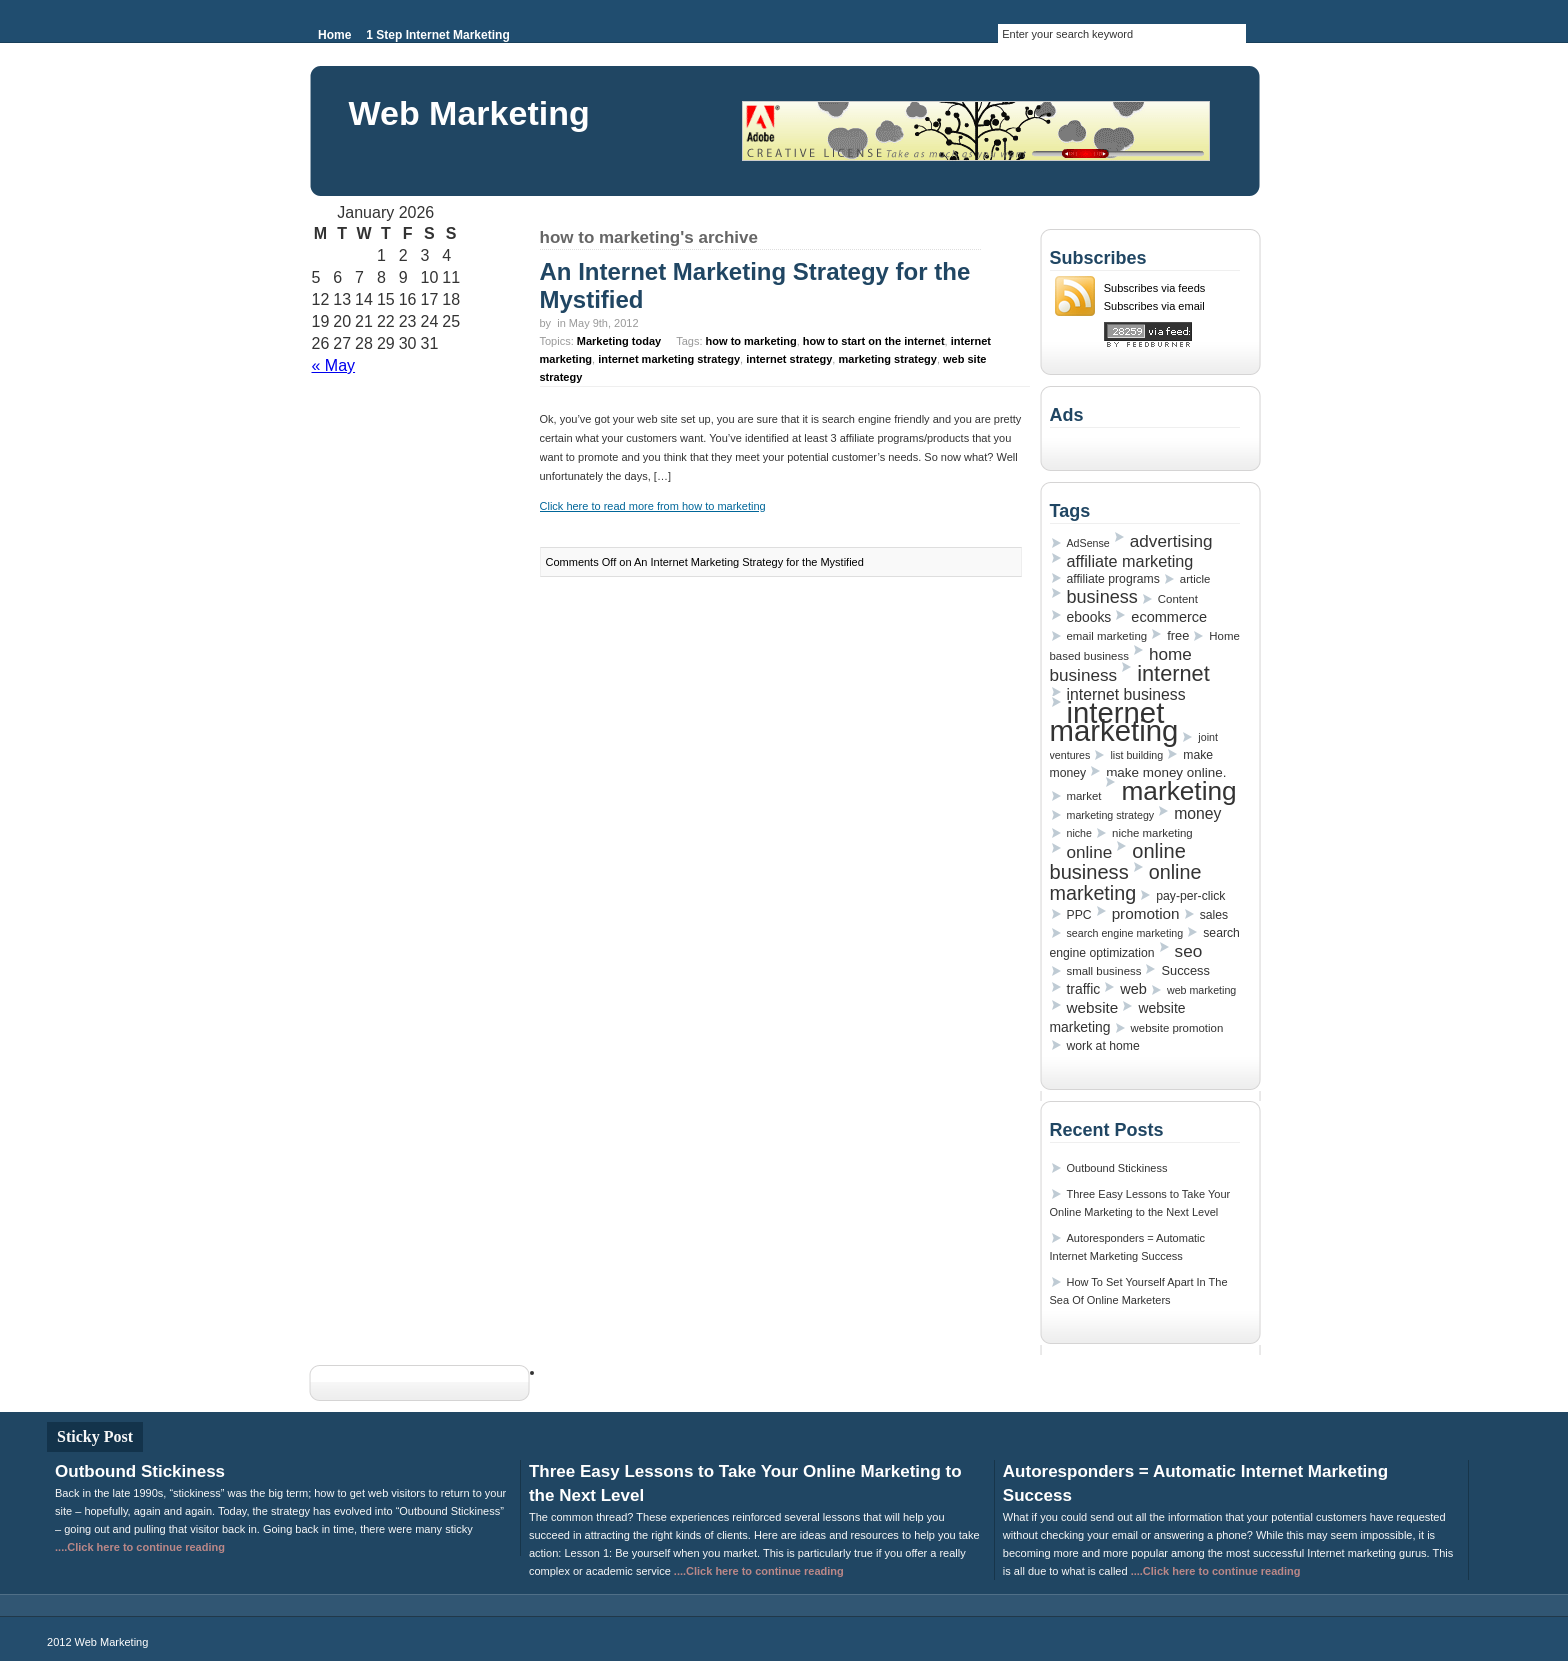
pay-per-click (1190, 896)
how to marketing (751, 341)
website (1093, 1007)
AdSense (1088, 543)
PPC (1079, 915)
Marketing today (619, 341)
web (1133, 989)
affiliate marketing (1130, 561)
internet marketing (1114, 721)
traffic (1084, 989)
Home (334, 35)
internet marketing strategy (669, 359)
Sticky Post (95, 1436)
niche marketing (1152, 833)
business (1102, 597)
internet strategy (789, 359)
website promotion (1177, 1028)
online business (1118, 861)
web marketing (1201, 990)
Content (1178, 599)
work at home (1103, 1046)
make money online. (1166, 772)
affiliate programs (1113, 579)
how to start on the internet (874, 341)
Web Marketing (469, 113)
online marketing (1126, 882)
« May (334, 365)
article (1195, 579)
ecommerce (1169, 617)
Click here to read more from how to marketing (653, 506)
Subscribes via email (1154, 306)
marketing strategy (887, 359)
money (1197, 813)
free (1178, 635)
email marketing (1107, 636)
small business (1104, 971)
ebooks (1089, 617)
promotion (1146, 913)
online (1090, 852)
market (1084, 796)
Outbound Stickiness (1117, 1168)
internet (1173, 673)
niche (1079, 833)
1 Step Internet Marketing (437, 35)
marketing (1178, 791)
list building (1136, 755)
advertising (1171, 541)
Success (1185, 970)
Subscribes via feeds (1155, 288)
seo (1189, 951)
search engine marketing (1125, 933)
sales (1214, 915)
